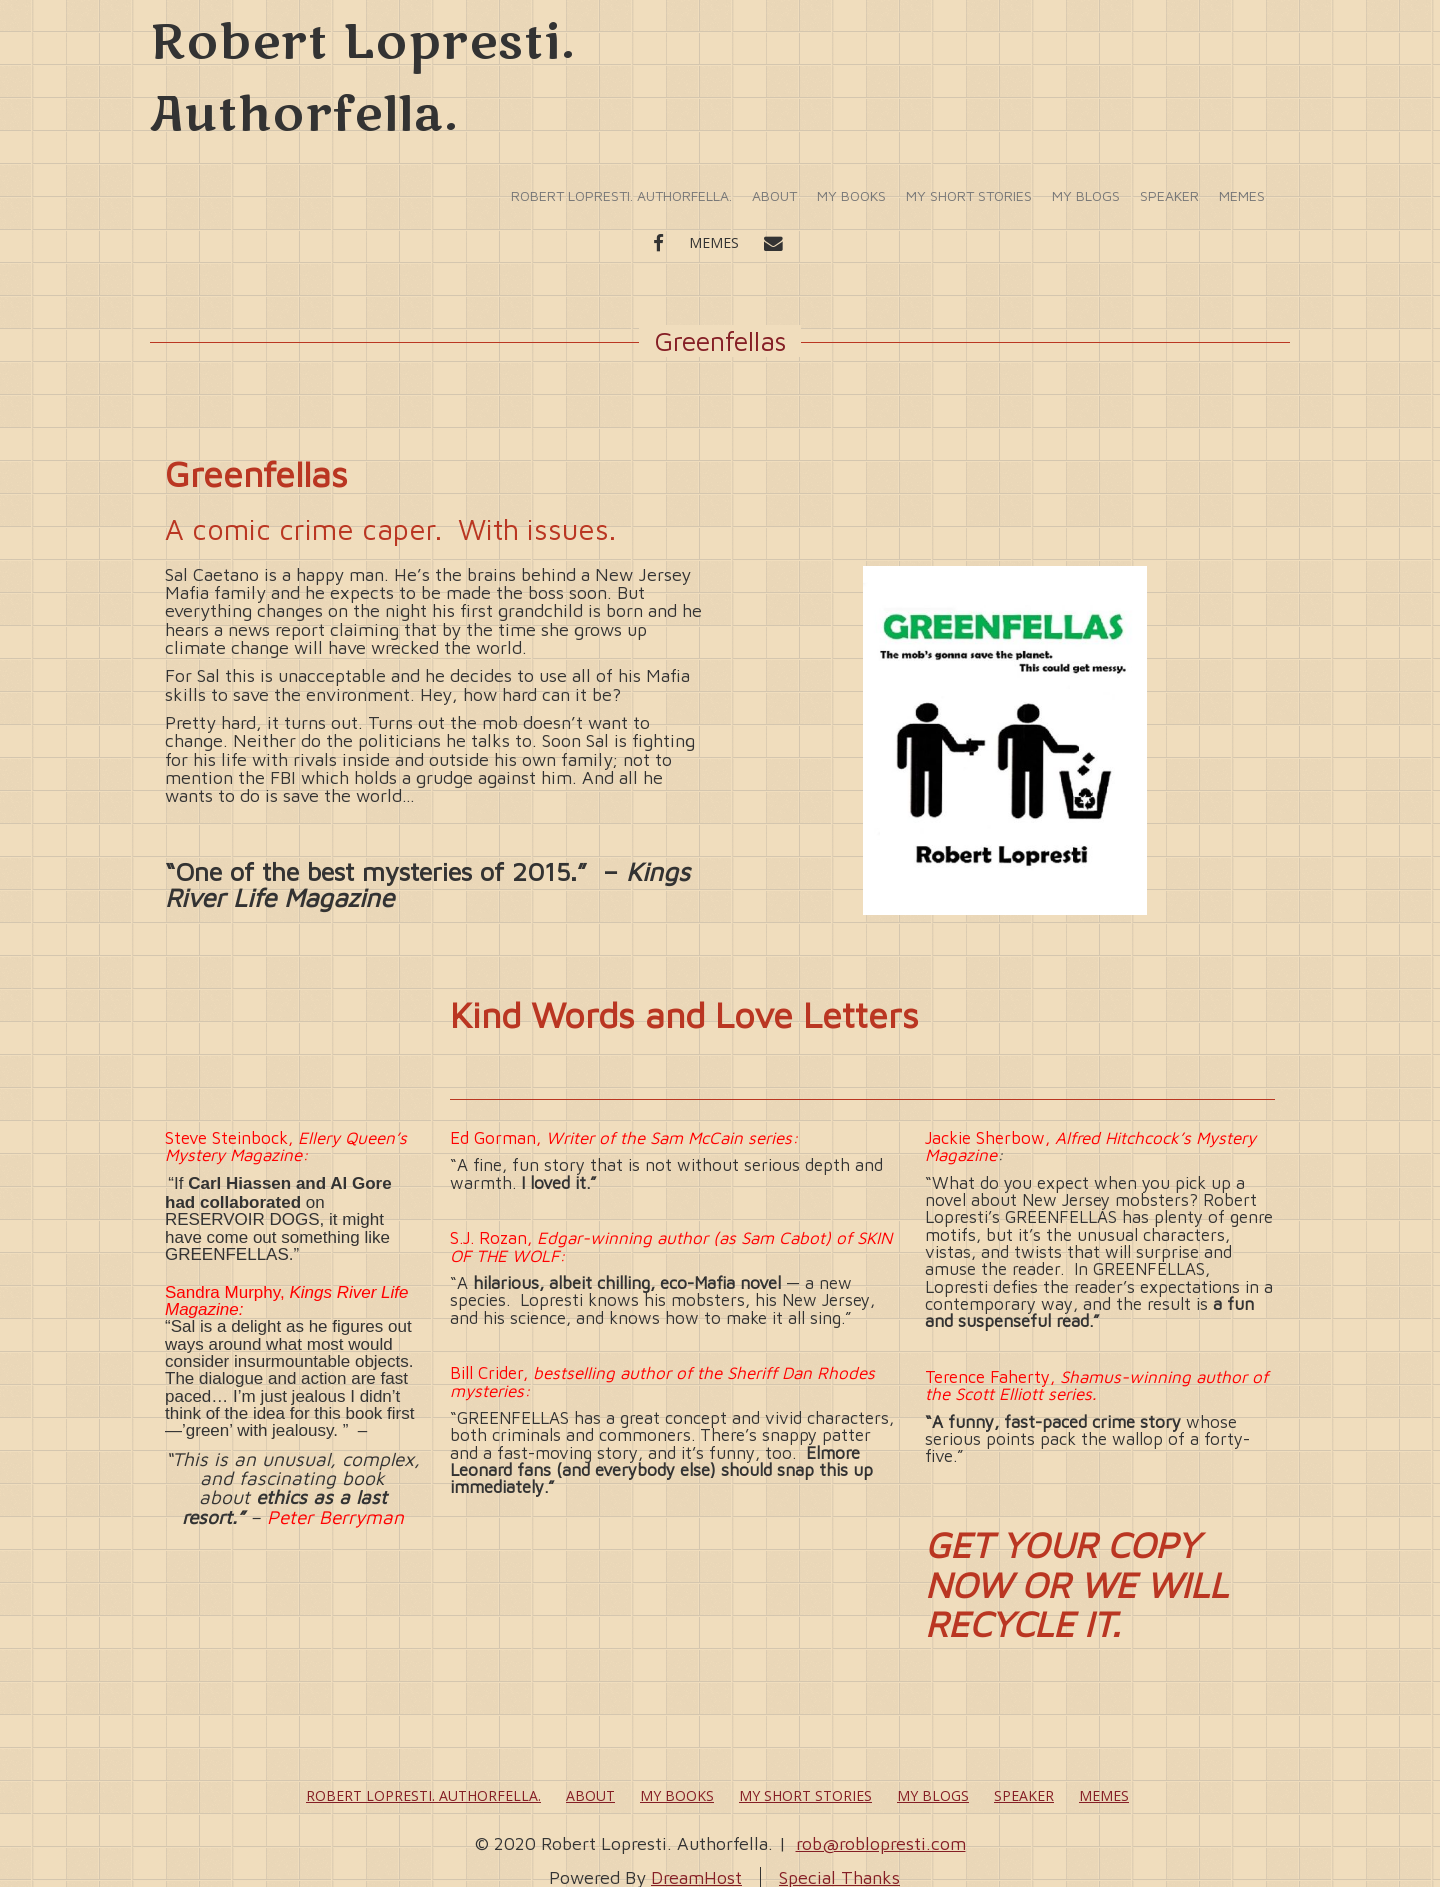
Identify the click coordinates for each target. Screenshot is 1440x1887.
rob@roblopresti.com (881, 1843)
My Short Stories (969, 195)
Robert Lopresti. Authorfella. (621, 195)
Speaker (1169, 195)
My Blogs (1086, 195)
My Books (851, 195)
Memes (1242, 195)
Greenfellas (720, 341)
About (774, 195)
